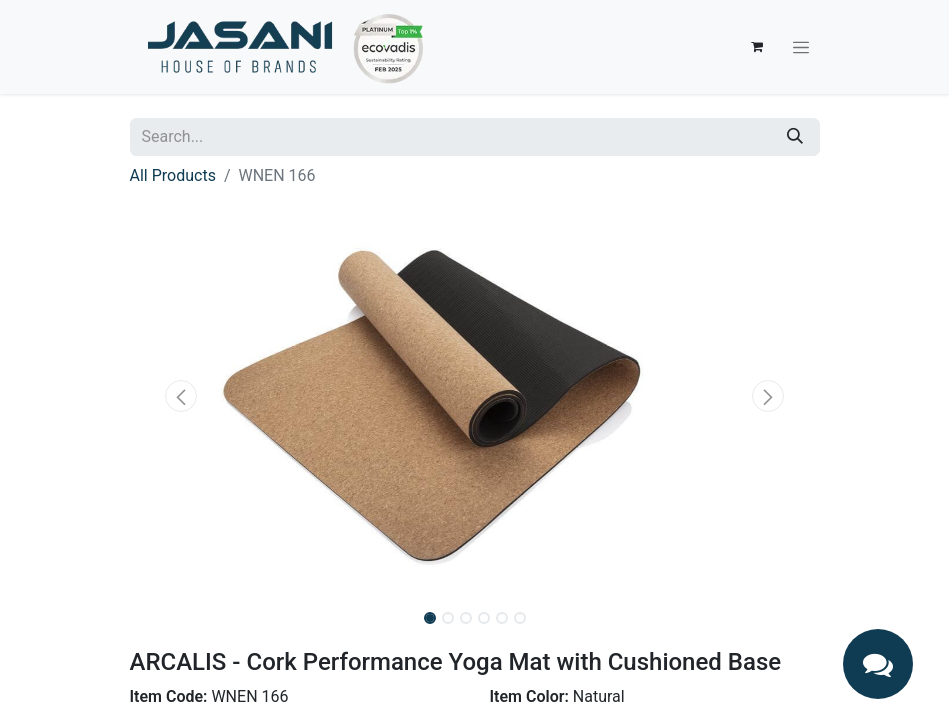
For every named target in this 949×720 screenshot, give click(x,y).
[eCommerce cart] (757, 47)
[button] (182, 396)
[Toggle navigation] (801, 47)
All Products (173, 175)
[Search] (795, 137)
